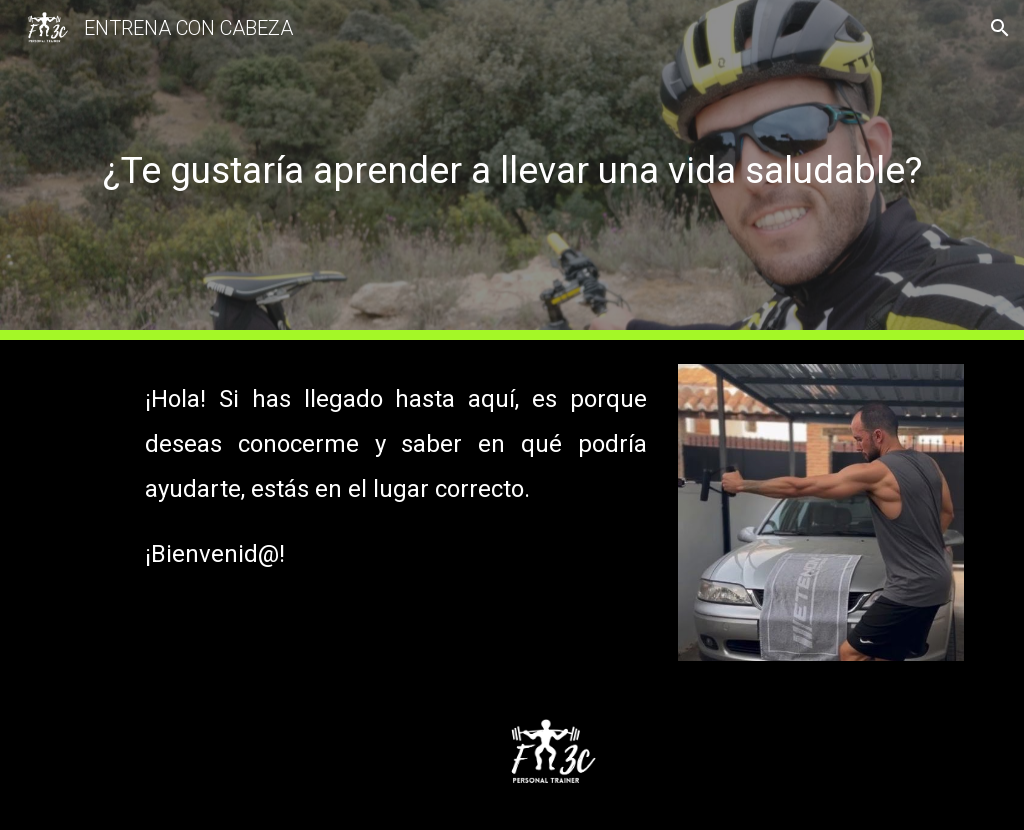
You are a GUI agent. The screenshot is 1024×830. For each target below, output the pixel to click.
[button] (1000, 28)
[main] (512, 170)
